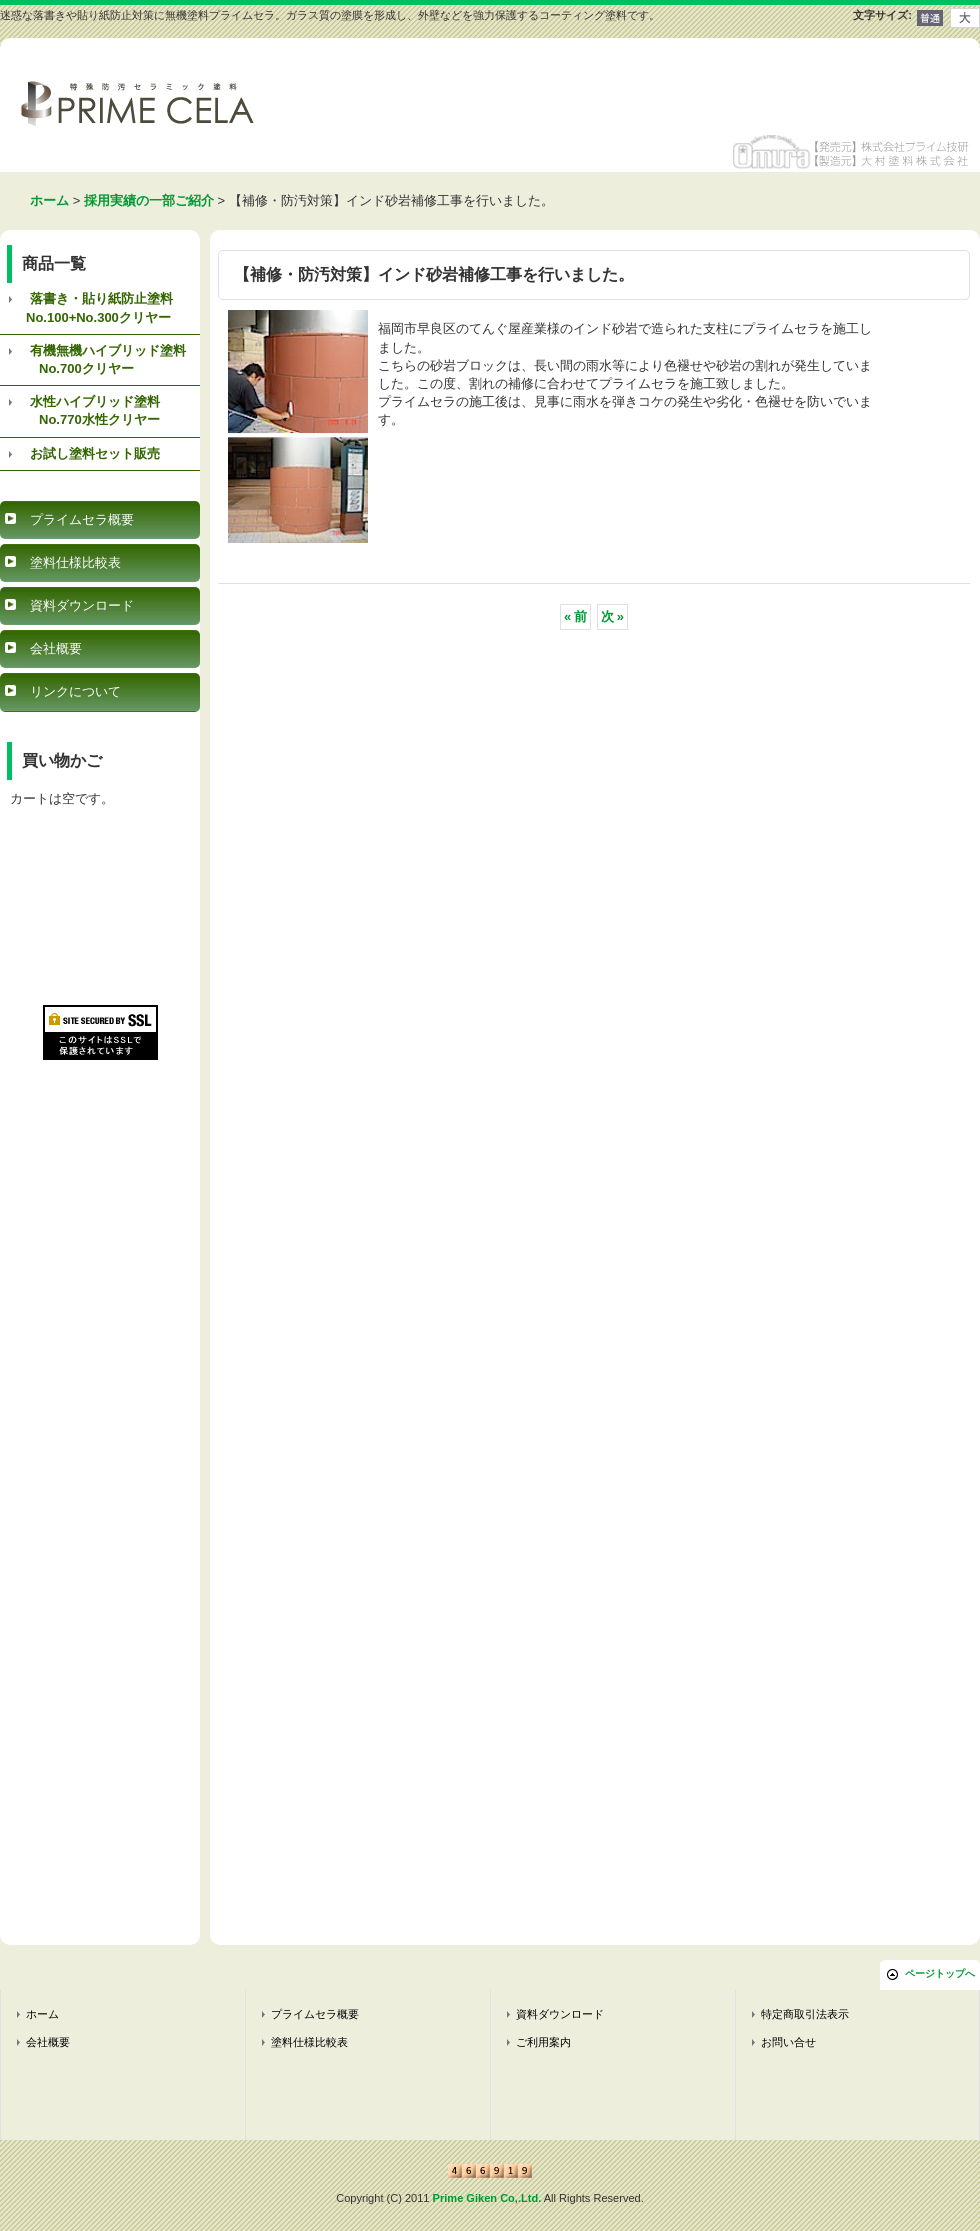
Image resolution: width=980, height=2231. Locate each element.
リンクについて (75, 691)
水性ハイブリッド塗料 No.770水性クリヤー (80, 410)
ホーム (42, 2014)
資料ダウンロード (82, 605)
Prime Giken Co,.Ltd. (487, 2198)
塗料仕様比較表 (75, 562)
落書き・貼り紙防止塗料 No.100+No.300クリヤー (86, 307)
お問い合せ (788, 2042)
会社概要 (56, 648)
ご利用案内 (543, 2042)
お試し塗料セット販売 (95, 453)
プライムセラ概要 (82, 519)
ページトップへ (940, 1973)
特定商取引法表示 (805, 2014)
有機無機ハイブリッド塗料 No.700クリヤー (93, 359)
